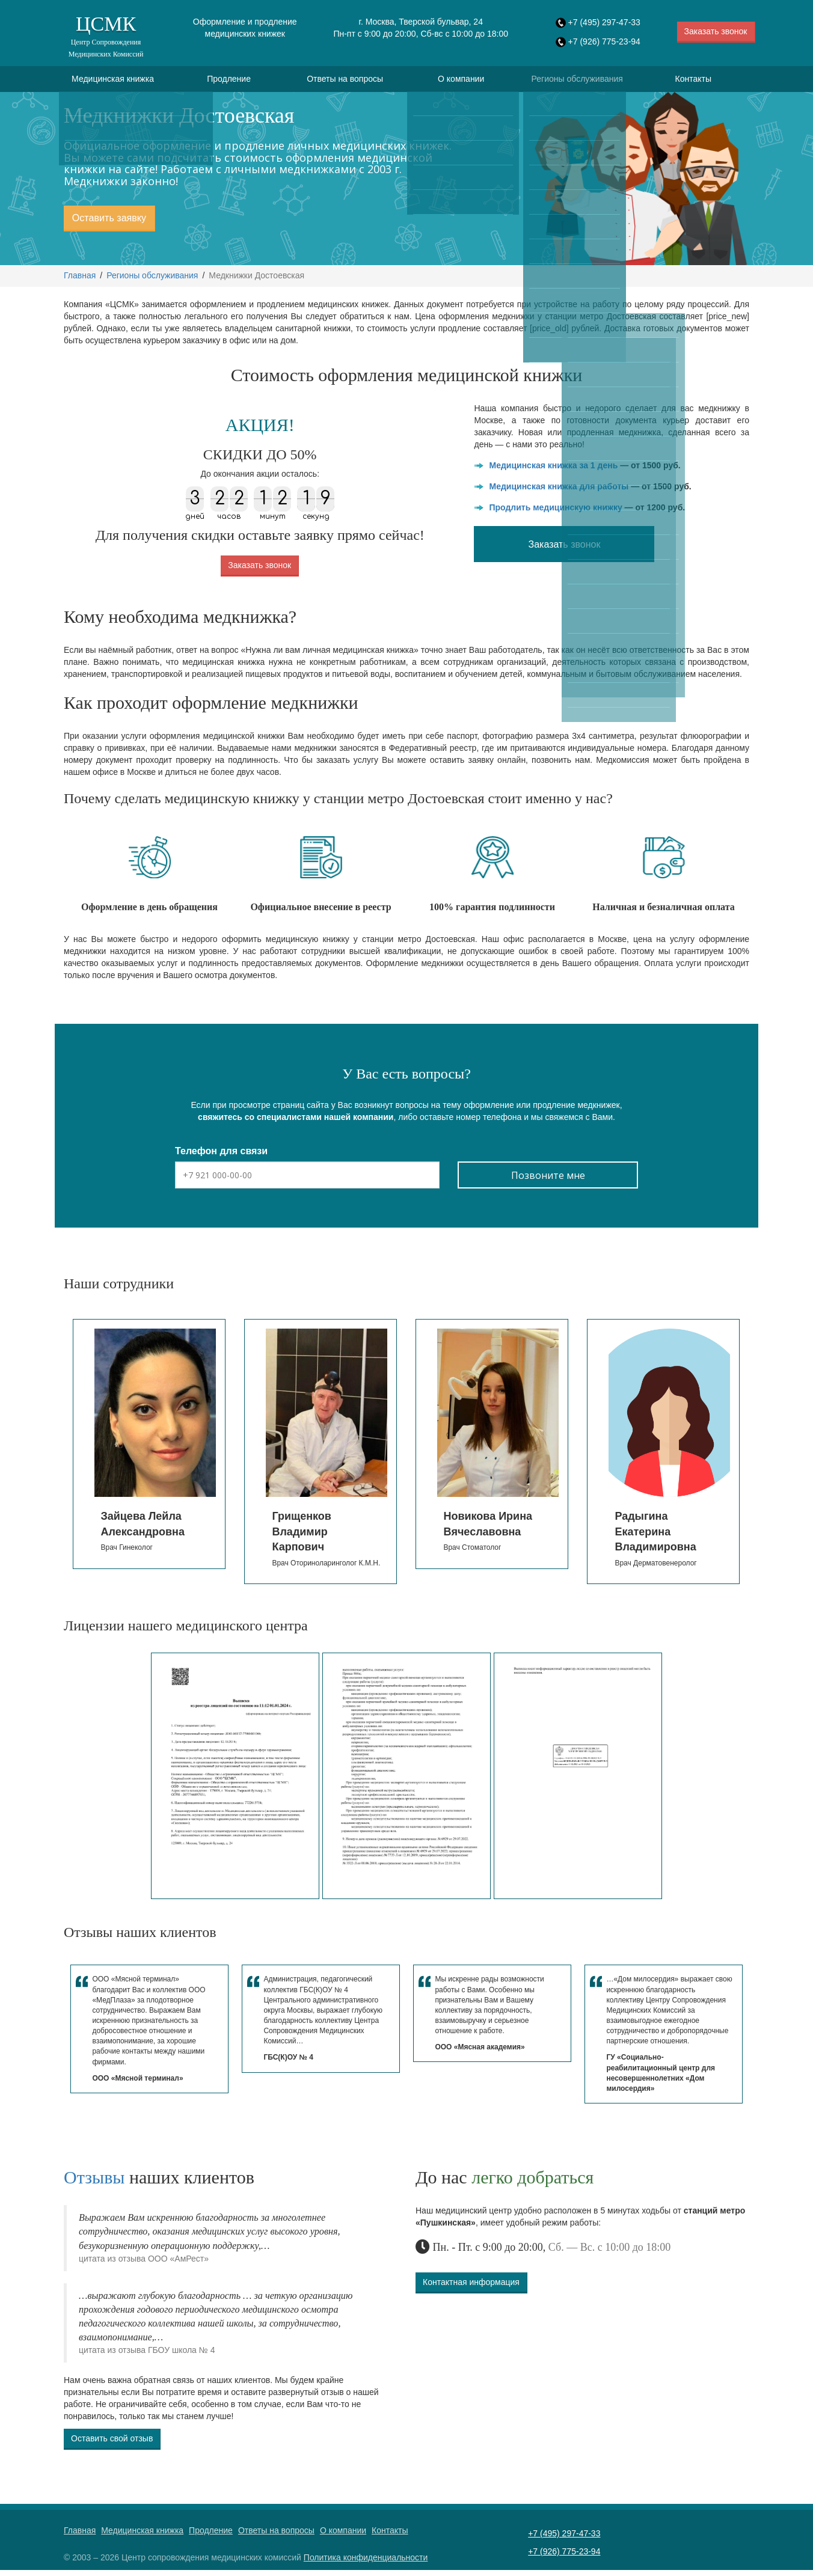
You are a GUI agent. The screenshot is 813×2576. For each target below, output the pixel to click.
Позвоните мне (548, 1181)
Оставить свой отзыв (112, 2444)
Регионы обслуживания (577, 82)
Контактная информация (471, 2287)
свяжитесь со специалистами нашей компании (295, 1123)
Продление (229, 82)
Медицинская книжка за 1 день (553, 471)
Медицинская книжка (113, 82)
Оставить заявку (109, 223)
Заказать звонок (715, 31)
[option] (149, 1450)
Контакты (693, 82)
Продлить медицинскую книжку (555, 513)
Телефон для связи (221, 1157)
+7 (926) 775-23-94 (604, 41)
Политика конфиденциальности (366, 2563)
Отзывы (94, 2183)
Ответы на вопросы (345, 82)
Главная (80, 281)
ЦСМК (106, 36)
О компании (461, 82)
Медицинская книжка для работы (558, 492)
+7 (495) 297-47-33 (604, 22)
